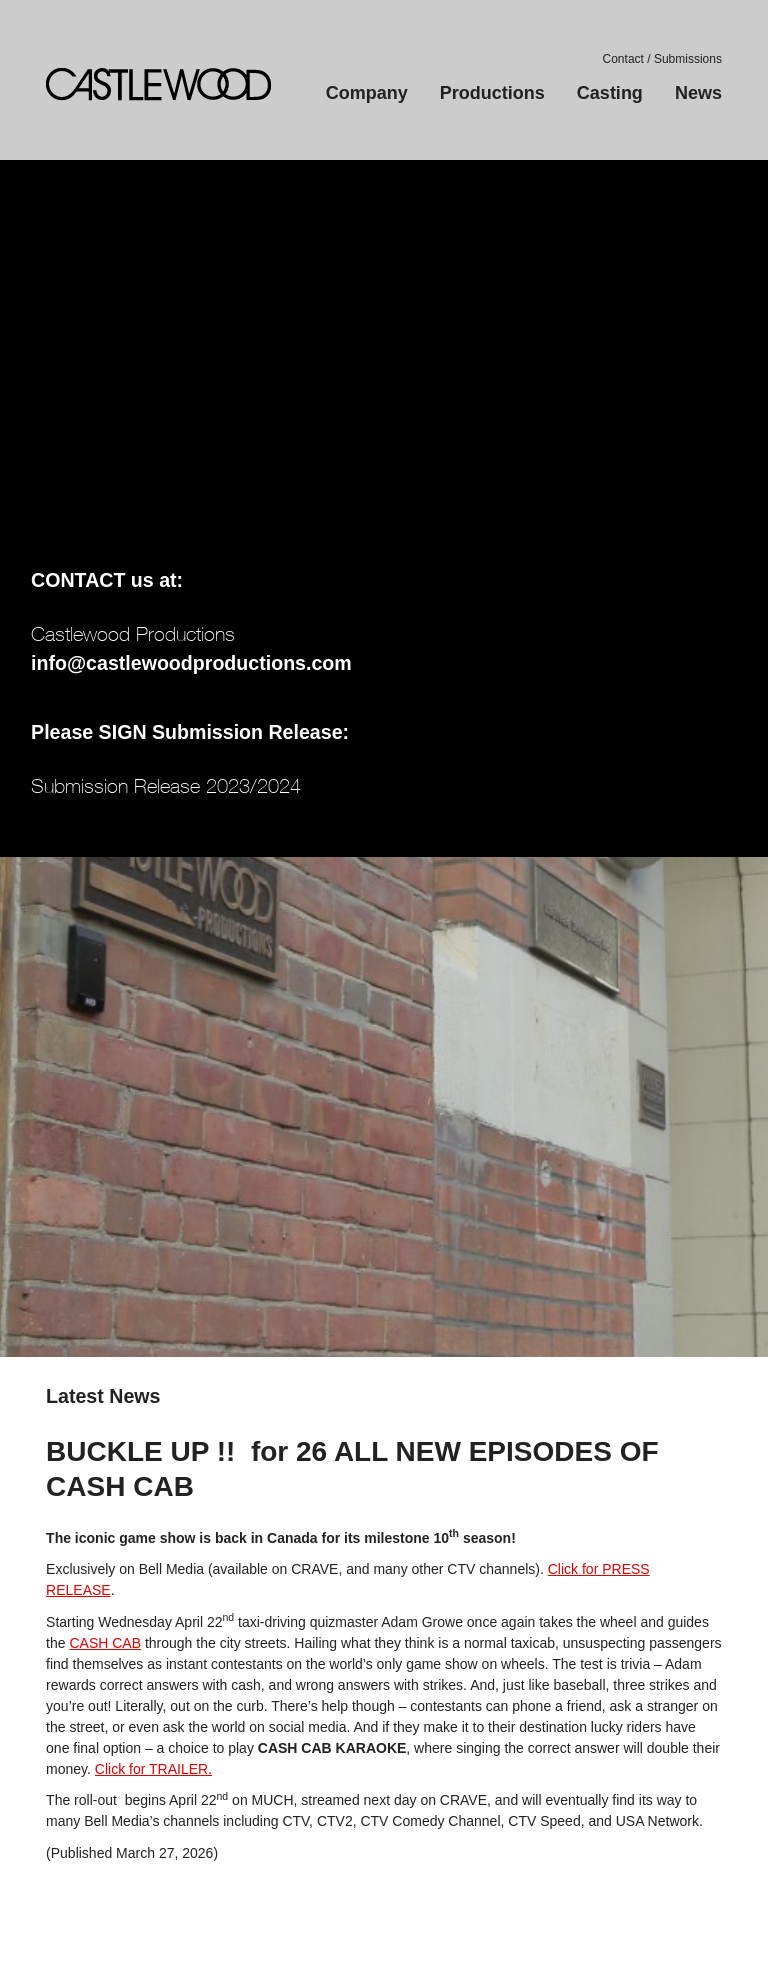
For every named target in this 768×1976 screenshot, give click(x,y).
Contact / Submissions (662, 59)
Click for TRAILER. (153, 1769)
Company (367, 93)
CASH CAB (105, 1643)
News (698, 93)
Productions (492, 93)
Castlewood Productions (158, 84)
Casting (610, 93)
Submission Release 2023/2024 (166, 785)
